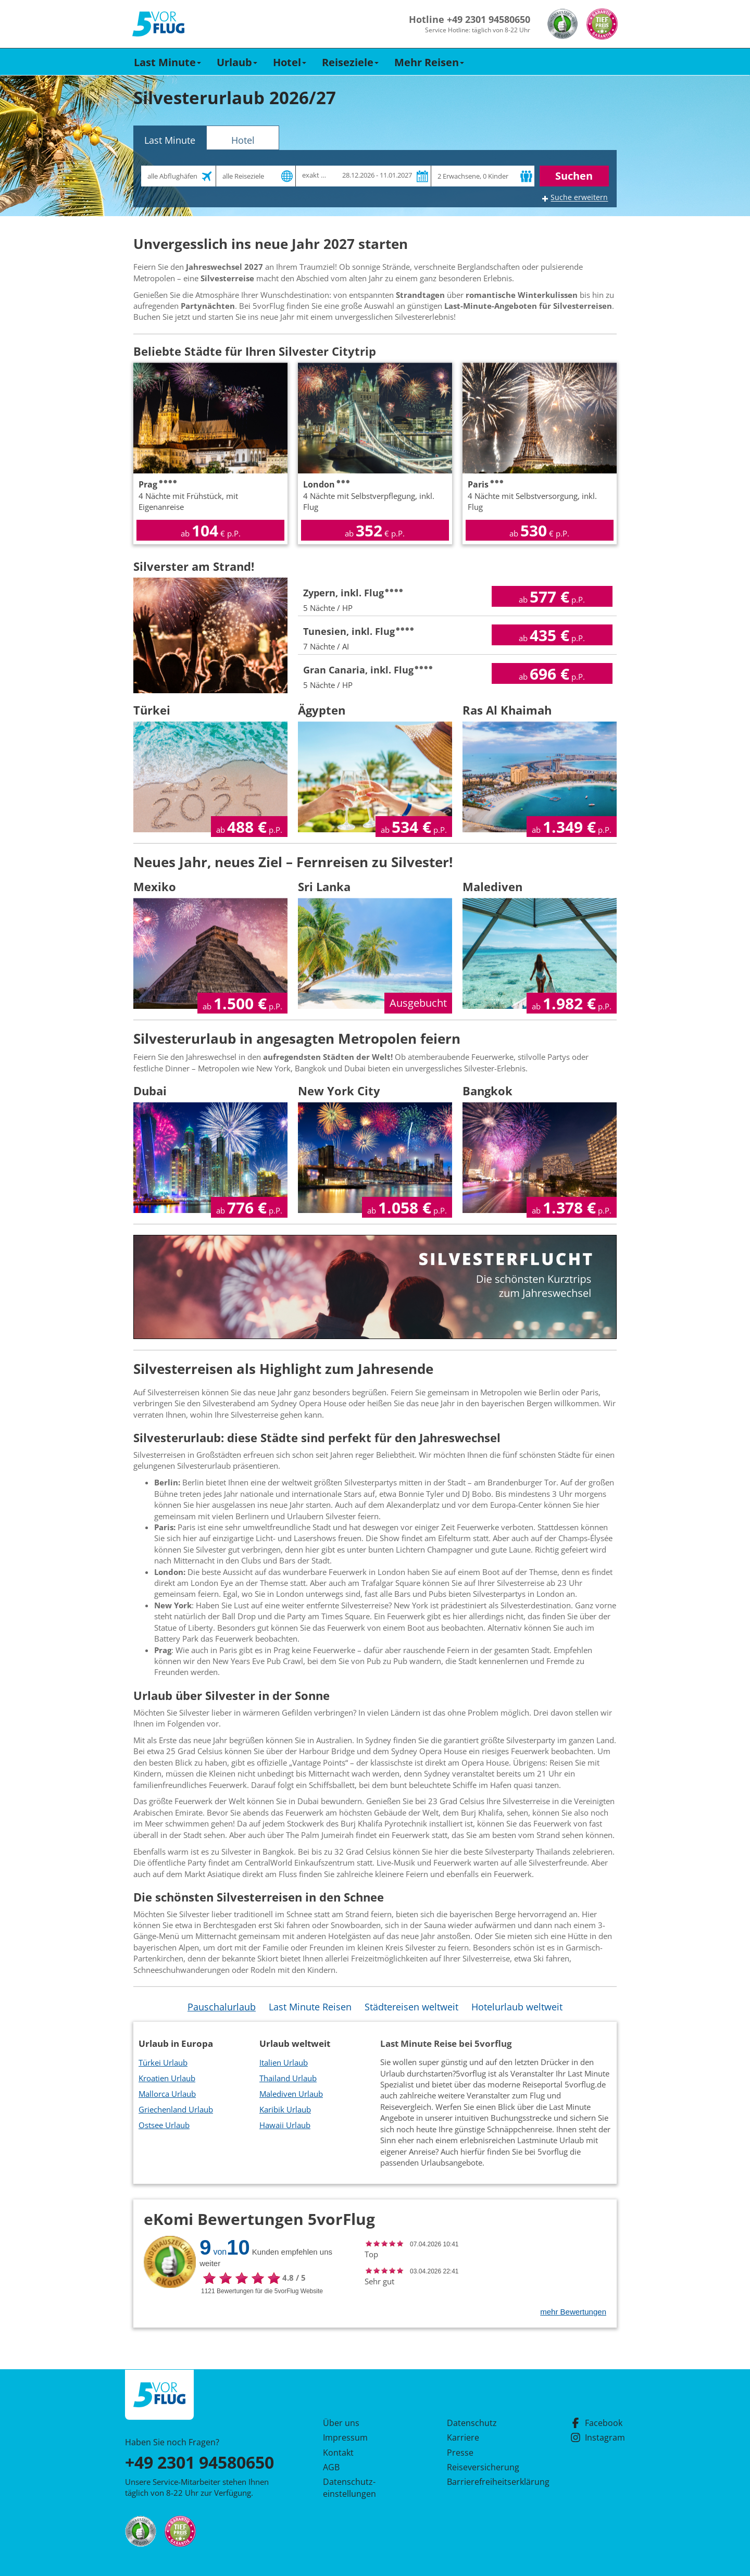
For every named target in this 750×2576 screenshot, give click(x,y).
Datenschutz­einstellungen (349, 2487)
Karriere (463, 2437)
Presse (460, 2452)
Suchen (574, 176)
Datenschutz (472, 2423)
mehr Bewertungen (573, 2311)
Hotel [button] (289, 62)
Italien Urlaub (283, 2062)
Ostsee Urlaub (164, 2125)
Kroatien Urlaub (167, 2078)
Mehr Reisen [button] (429, 62)
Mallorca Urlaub (167, 2094)
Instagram (597, 2437)
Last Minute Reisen (310, 2006)
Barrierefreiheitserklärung (486, 2481)
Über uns (341, 2423)
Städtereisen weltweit (411, 2006)
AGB (331, 2467)
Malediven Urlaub (291, 2094)
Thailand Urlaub (288, 2078)
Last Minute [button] (167, 62)
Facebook (596, 2423)
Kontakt (338, 2452)
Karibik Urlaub (285, 2109)
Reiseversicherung (483, 2467)
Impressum (345, 2437)
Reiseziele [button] (350, 62)
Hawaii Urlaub (284, 2125)
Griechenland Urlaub (176, 2109)
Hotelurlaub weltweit (516, 2006)
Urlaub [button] (237, 62)
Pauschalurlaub (222, 2006)
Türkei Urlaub (163, 2062)
